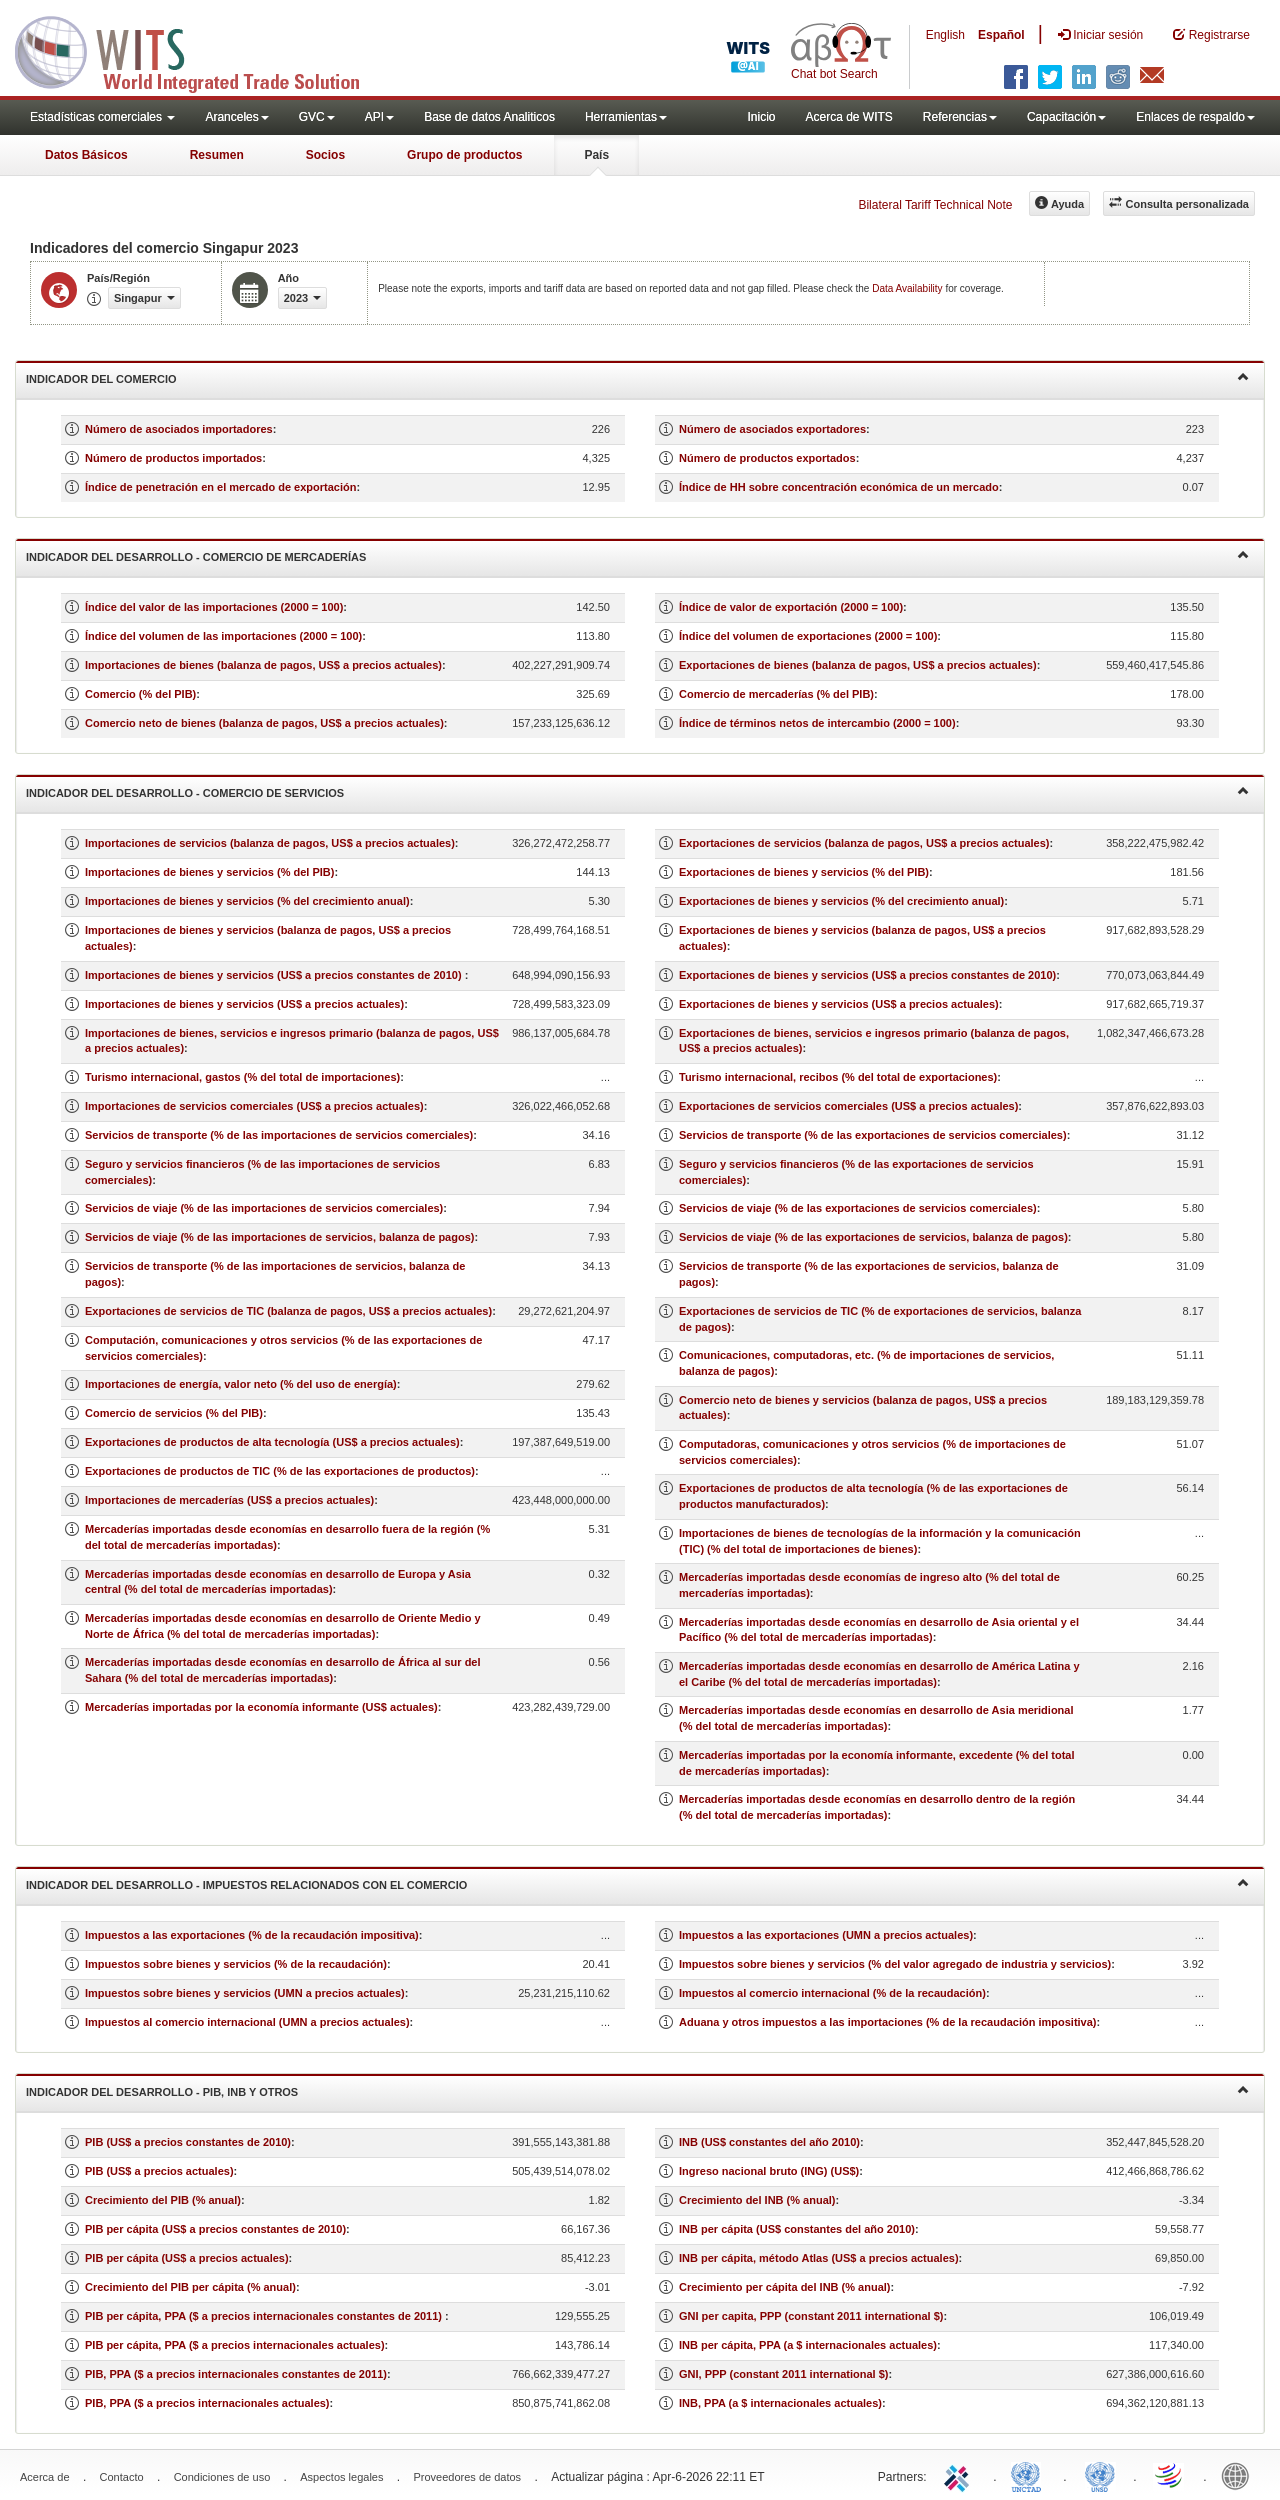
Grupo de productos (464, 155)
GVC (317, 117)
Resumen (217, 155)
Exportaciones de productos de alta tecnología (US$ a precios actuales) (272, 1442)
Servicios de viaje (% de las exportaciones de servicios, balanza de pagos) (873, 1237)
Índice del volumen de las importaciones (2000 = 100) (223, 636)
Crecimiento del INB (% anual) (757, 2200)
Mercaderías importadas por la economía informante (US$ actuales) (261, 1707)
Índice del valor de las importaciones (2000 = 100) (214, 607)
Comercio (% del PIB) (140, 694)
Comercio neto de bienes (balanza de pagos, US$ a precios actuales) (264, 723)
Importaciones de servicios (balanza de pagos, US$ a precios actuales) (270, 843)
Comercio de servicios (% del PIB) (174, 1413)
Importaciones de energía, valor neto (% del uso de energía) (241, 1384)
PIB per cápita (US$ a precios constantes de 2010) (215, 2229)
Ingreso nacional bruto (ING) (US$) (769, 2171)
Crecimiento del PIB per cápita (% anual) (190, 2287)
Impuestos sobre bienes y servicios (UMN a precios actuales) (245, 1993)
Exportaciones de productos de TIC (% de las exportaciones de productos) (280, 1471)
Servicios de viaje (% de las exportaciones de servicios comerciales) (858, 1208)
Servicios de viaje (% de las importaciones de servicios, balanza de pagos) (279, 1237)
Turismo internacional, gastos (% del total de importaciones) (242, 1077)
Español (1001, 35)
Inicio (761, 117)
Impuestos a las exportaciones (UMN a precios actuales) (826, 1935)
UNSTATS (1100, 2475)
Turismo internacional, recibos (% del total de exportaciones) (838, 1077)
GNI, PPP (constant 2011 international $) (783, 2374)
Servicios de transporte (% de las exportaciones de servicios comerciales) (873, 1135)
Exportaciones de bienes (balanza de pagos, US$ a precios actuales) (858, 665)
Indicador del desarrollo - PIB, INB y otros (637, 2090)
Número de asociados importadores (179, 429)
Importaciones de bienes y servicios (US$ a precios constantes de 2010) (275, 975)
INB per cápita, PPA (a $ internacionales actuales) (808, 2345)
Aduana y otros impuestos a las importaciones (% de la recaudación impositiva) (888, 2022)
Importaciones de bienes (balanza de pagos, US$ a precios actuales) (263, 665)
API (379, 117)
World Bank (1240, 2475)
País (596, 155)
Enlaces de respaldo (1195, 117)
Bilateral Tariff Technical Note (935, 205)
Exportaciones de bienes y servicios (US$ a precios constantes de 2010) (867, 975)
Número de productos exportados (767, 458)
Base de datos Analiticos (489, 117)
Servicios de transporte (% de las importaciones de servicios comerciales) (279, 1135)
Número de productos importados (173, 458)
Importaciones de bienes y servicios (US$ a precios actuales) (244, 1004)
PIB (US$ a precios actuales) (159, 2171)
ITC (960, 2475)
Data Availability (908, 288)
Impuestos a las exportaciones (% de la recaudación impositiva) (252, 1935)
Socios (325, 155)
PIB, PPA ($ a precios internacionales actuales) (207, 2403)
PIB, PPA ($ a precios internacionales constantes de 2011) (236, 2374)
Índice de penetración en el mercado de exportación (220, 487)
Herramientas (626, 117)
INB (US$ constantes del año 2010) (769, 2142)
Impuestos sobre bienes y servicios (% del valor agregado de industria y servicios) (895, 1964)
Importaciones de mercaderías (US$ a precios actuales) (229, 1500)
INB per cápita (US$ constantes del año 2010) (797, 2229)
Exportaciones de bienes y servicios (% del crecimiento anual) (841, 901)
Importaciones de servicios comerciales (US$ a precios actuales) (254, 1106)
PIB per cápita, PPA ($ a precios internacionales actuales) (235, 2345)
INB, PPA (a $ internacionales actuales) (780, 2403)
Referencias (960, 117)
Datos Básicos (86, 155)
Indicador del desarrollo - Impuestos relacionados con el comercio (637, 1883)
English (945, 35)
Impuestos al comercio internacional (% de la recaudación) (832, 1993)
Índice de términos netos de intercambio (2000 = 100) (817, 723)
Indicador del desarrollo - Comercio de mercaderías (637, 555)
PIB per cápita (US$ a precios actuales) (187, 2258)
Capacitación (1066, 117)
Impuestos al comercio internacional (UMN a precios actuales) (247, 2022)
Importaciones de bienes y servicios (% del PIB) (209, 872)
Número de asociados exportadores (772, 429)
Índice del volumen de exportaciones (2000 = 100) (808, 636)
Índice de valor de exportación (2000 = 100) (791, 607)
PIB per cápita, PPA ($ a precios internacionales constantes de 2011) (265, 2316)
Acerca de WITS (848, 117)
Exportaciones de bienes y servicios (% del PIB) (804, 872)
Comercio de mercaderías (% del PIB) (776, 694)
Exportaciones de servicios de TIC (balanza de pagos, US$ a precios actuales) (288, 1311)
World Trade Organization (1170, 2475)
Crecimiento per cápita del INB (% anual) (785, 2287)
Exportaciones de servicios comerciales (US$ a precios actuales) (848, 1106)
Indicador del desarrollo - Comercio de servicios (637, 791)
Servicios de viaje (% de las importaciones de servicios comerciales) (264, 1208)
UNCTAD (1030, 2475)
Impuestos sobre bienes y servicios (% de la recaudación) (236, 1964)
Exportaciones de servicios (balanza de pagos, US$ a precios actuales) (864, 843)
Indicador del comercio (637, 377)
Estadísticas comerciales (102, 117)
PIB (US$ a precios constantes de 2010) (188, 2142)
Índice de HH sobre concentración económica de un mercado (839, 487)
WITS (200, 50)
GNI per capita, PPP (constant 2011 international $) (811, 2316)
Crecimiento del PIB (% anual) (163, 2200)
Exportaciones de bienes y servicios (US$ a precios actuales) (839, 1004)
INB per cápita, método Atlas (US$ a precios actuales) (819, 2258)
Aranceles (236, 117)
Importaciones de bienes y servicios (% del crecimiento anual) (247, 901)
